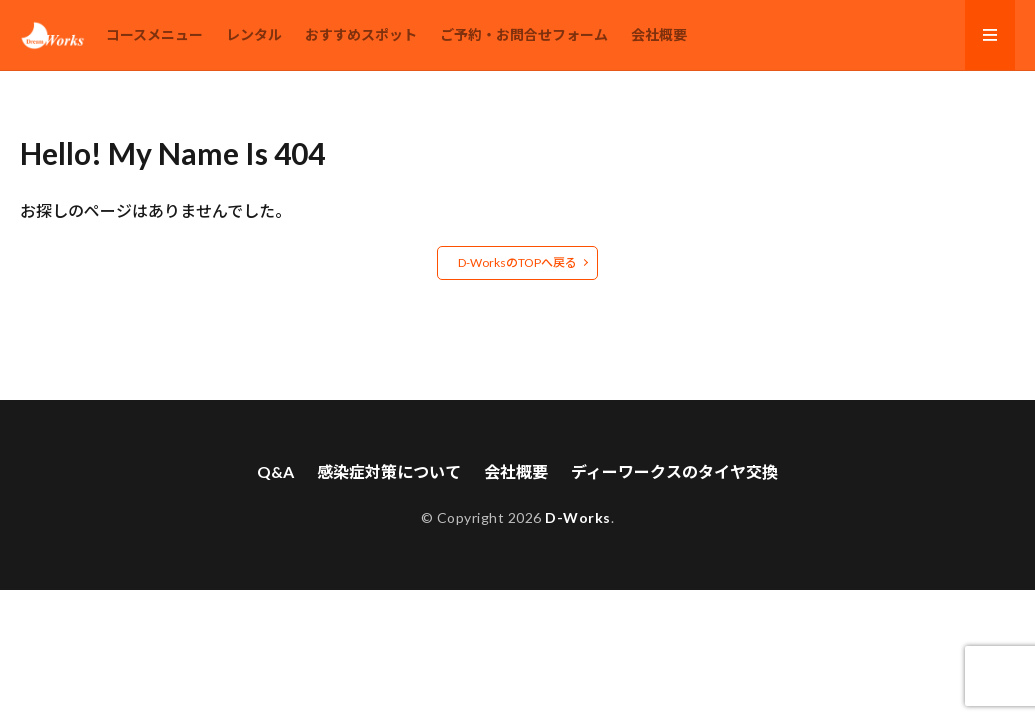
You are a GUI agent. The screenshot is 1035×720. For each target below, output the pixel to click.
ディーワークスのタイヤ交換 (674, 471)
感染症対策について (389, 471)
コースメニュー (154, 34)
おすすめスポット (361, 34)
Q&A (275, 471)
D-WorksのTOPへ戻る (517, 262)
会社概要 (659, 34)
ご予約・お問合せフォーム (524, 34)
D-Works (578, 517)
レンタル (254, 34)
